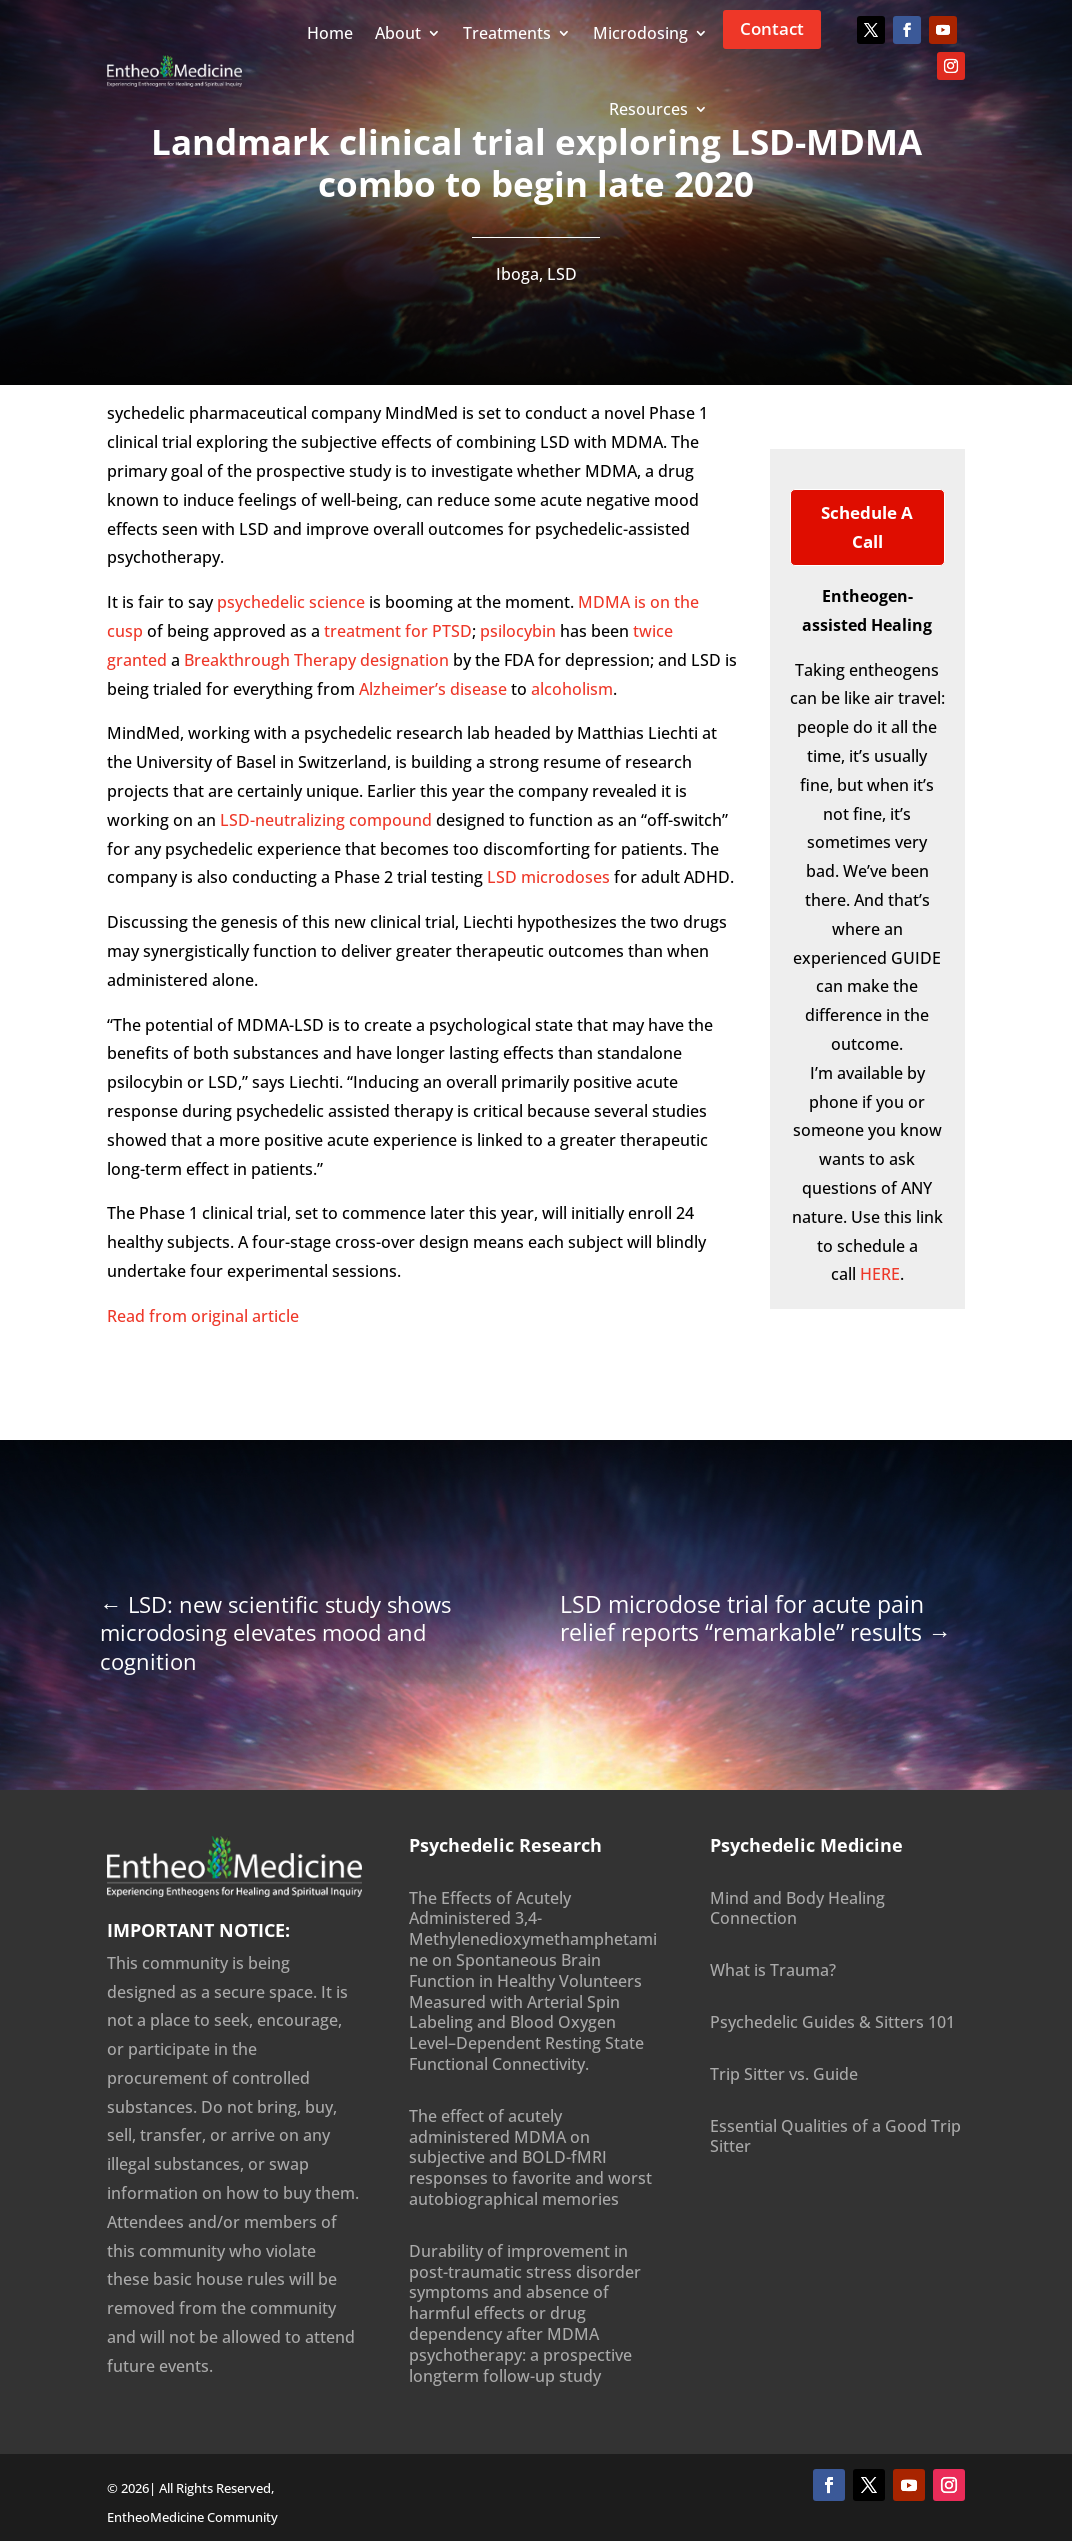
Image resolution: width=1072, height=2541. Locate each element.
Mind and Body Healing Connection (797, 1908)
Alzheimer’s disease (433, 689)
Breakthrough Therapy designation (316, 660)
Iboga (517, 274)
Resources (648, 109)
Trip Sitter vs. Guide (784, 2074)
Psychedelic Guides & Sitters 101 (832, 2022)
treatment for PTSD (398, 631)
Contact (772, 28)
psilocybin (518, 631)
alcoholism (572, 689)
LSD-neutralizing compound (326, 820)
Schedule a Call (867, 527)
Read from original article (203, 1316)
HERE (880, 1274)
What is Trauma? (773, 1970)
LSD (562, 274)
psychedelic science (291, 602)
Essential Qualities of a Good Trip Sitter (835, 2136)
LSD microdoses (548, 877)
